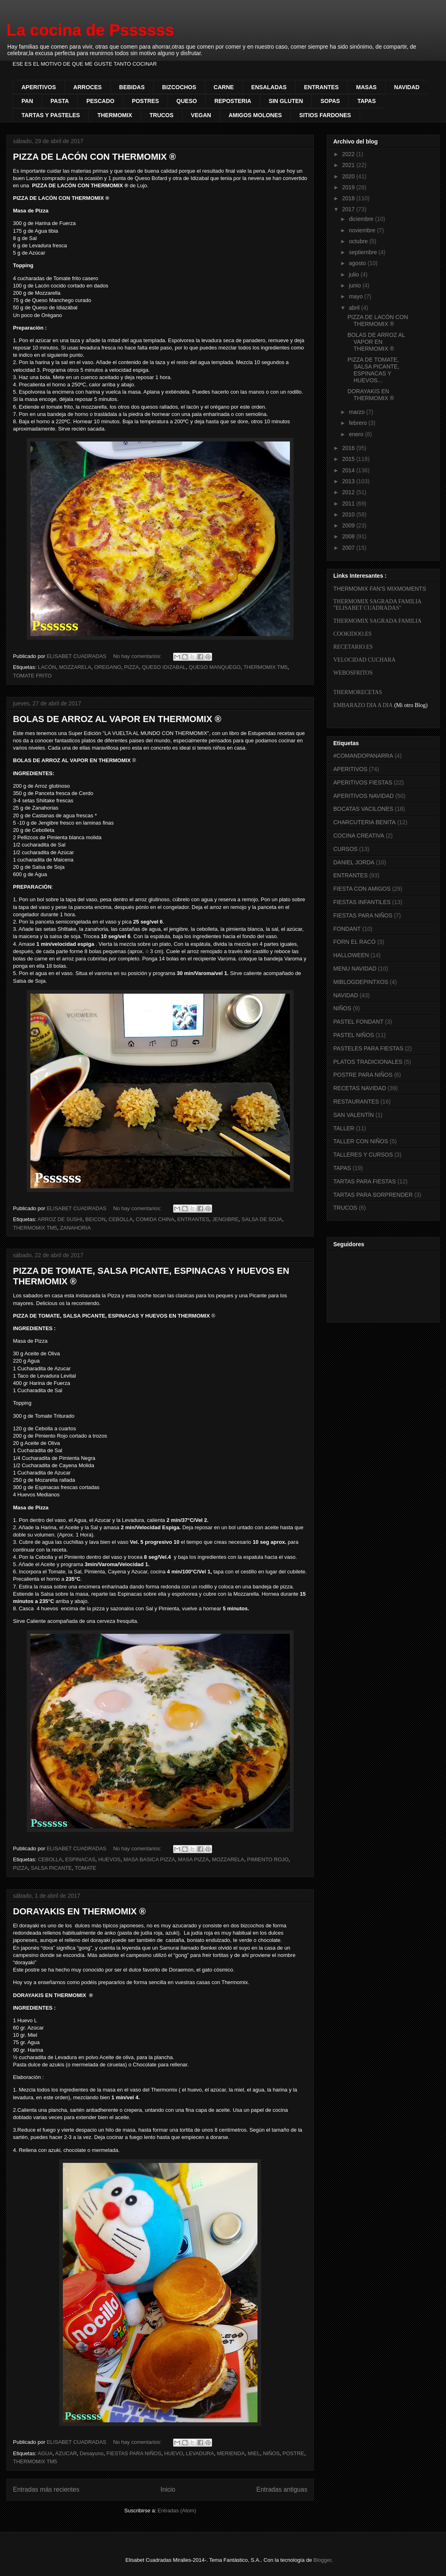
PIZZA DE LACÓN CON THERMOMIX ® (94, 157)
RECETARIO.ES (353, 647)
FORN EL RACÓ (354, 942)
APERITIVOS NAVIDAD (363, 796)
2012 (349, 492)
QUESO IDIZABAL (164, 667)
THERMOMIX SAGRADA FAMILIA (377, 621)
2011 (349, 503)
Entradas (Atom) (177, 2510)
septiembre (363, 252)
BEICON (95, 1219)
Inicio (168, 2489)
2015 (349, 459)
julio (354, 274)
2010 (349, 514)
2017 (349, 209)
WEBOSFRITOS (353, 673)
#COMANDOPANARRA (363, 755)
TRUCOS (162, 115)
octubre (359, 241)
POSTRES (145, 101)
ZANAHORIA (75, 1228)
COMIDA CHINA (155, 1219)
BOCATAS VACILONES (363, 809)
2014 (349, 470)
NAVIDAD (407, 87)
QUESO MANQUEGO (215, 667)
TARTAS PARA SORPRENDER (373, 1195)
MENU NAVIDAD (354, 968)
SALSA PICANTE (51, 1868)
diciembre (362, 219)
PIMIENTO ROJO (267, 1859)
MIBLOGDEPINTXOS (360, 982)
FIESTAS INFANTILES (361, 902)
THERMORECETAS (357, 692)
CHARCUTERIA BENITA (364, 822)
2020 (349, 176)
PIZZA (131, 667)
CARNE (224, 87)
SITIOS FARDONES (325, 115)
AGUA (45, 2453)
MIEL (254, 2453)
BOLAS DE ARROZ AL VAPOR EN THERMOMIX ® (117, 719)
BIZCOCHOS (179, 87)
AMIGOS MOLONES (255, 115)
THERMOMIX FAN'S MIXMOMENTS (379, 588)
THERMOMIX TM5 (265, 667)
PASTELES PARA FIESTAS (368, 1048)
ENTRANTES (321, 87)
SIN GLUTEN (286, 101)
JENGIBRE (225, 1219)
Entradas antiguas (281, 2489)
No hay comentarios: (138, 656)
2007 (349, 547)
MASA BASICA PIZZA (149, 1859)
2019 (349, 187)
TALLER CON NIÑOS (360, 1141)
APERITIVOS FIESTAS (362, 782)
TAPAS (366, 101)
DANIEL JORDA (353, 862)
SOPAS (330, 101)
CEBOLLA (121, 1219)
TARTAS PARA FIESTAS (364, 1181)
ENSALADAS (269, 87)
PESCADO (100, 101)
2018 (349, 198)
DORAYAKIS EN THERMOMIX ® (79, 1911)
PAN (27, 101)
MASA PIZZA (193, 1859)
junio (355, 285)
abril (355, 307)
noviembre (363, 230)
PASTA (60, 101)
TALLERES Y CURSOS (363, 1154)
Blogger (322, 2560)
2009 (349, 525)
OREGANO (107, 667)
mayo (356, 296)
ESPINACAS (80, 1859)
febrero (358, 423)
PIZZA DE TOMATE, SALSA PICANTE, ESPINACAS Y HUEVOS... (373, 369)
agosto (358, 263)
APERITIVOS (38, 87)
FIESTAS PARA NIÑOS (134, 2453)
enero (357, 434)
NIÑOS (271, 2453)
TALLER (343, 1128)
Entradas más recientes (46, 2489)
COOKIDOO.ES (352, 634)
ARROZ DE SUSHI (60, 1219)
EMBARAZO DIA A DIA (363, 705)
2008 (349, 536)
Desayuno (92, 2453)
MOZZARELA (75, 667)
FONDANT (347, 929)
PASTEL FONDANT (358, 1021)
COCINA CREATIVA (358, 835)
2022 (349, 154)
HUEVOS (109, 1859)
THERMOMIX (114, 115)
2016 (349, 448)
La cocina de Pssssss (90, 30)
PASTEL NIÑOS (353, 1035)
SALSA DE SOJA (262, 1219)
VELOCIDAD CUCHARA (364, 660)
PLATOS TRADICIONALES (367, 1062)
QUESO (186, 101)
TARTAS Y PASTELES (50, 115)
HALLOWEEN (351, 955)
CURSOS (345, 849)
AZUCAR (66, 2453)
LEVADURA (200, 2453)
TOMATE (85, 1868)
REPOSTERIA (232, 101)
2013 (349, 481)
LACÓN (47, 667)
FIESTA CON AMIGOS (361, 888)
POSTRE (293, 2453)
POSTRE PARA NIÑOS (362, 1075)
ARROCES (87, 87)
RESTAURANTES (356, 1101)
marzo (357, 412)
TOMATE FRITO (32, 676)
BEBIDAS (132, 87)
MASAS (366, 87)
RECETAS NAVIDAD (359, 1088)
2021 (349, 165)
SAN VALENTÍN (353, 1115)
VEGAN (201, 115)
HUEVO (173, 2453)
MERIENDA (231, 2453)
